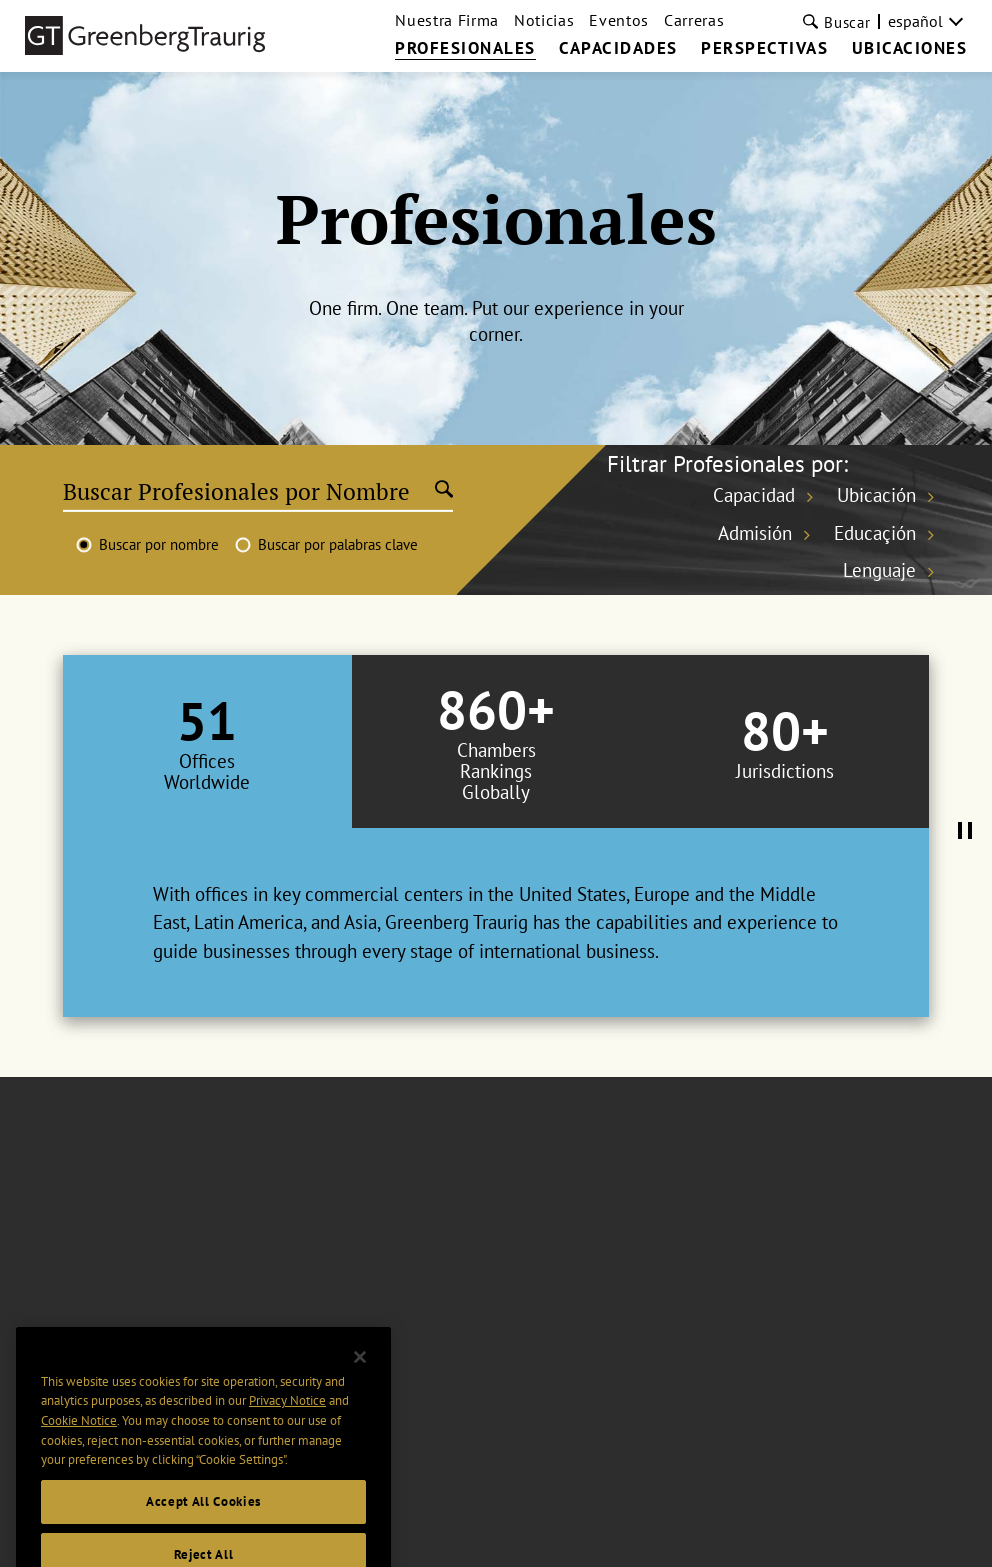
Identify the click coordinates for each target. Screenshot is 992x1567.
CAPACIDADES (618, 49)
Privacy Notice (287, 1428)
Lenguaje (879, 570)
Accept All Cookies (203, 1529)
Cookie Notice (79, 1448)
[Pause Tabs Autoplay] (965, 832)
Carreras (694, 20)
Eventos (619, 20)
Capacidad (754, 495)
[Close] (360, 1385)
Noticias (544, 20)
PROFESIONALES (465, 49)
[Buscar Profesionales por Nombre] (249, 491)
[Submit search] (444, 491)
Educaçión (875, 533)
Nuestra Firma (447, 20)
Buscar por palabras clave (338, 544)
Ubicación (876, 495)
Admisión (755, 533)
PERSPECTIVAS (764, 49)
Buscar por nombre (159, 544)
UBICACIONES (910, 49)
